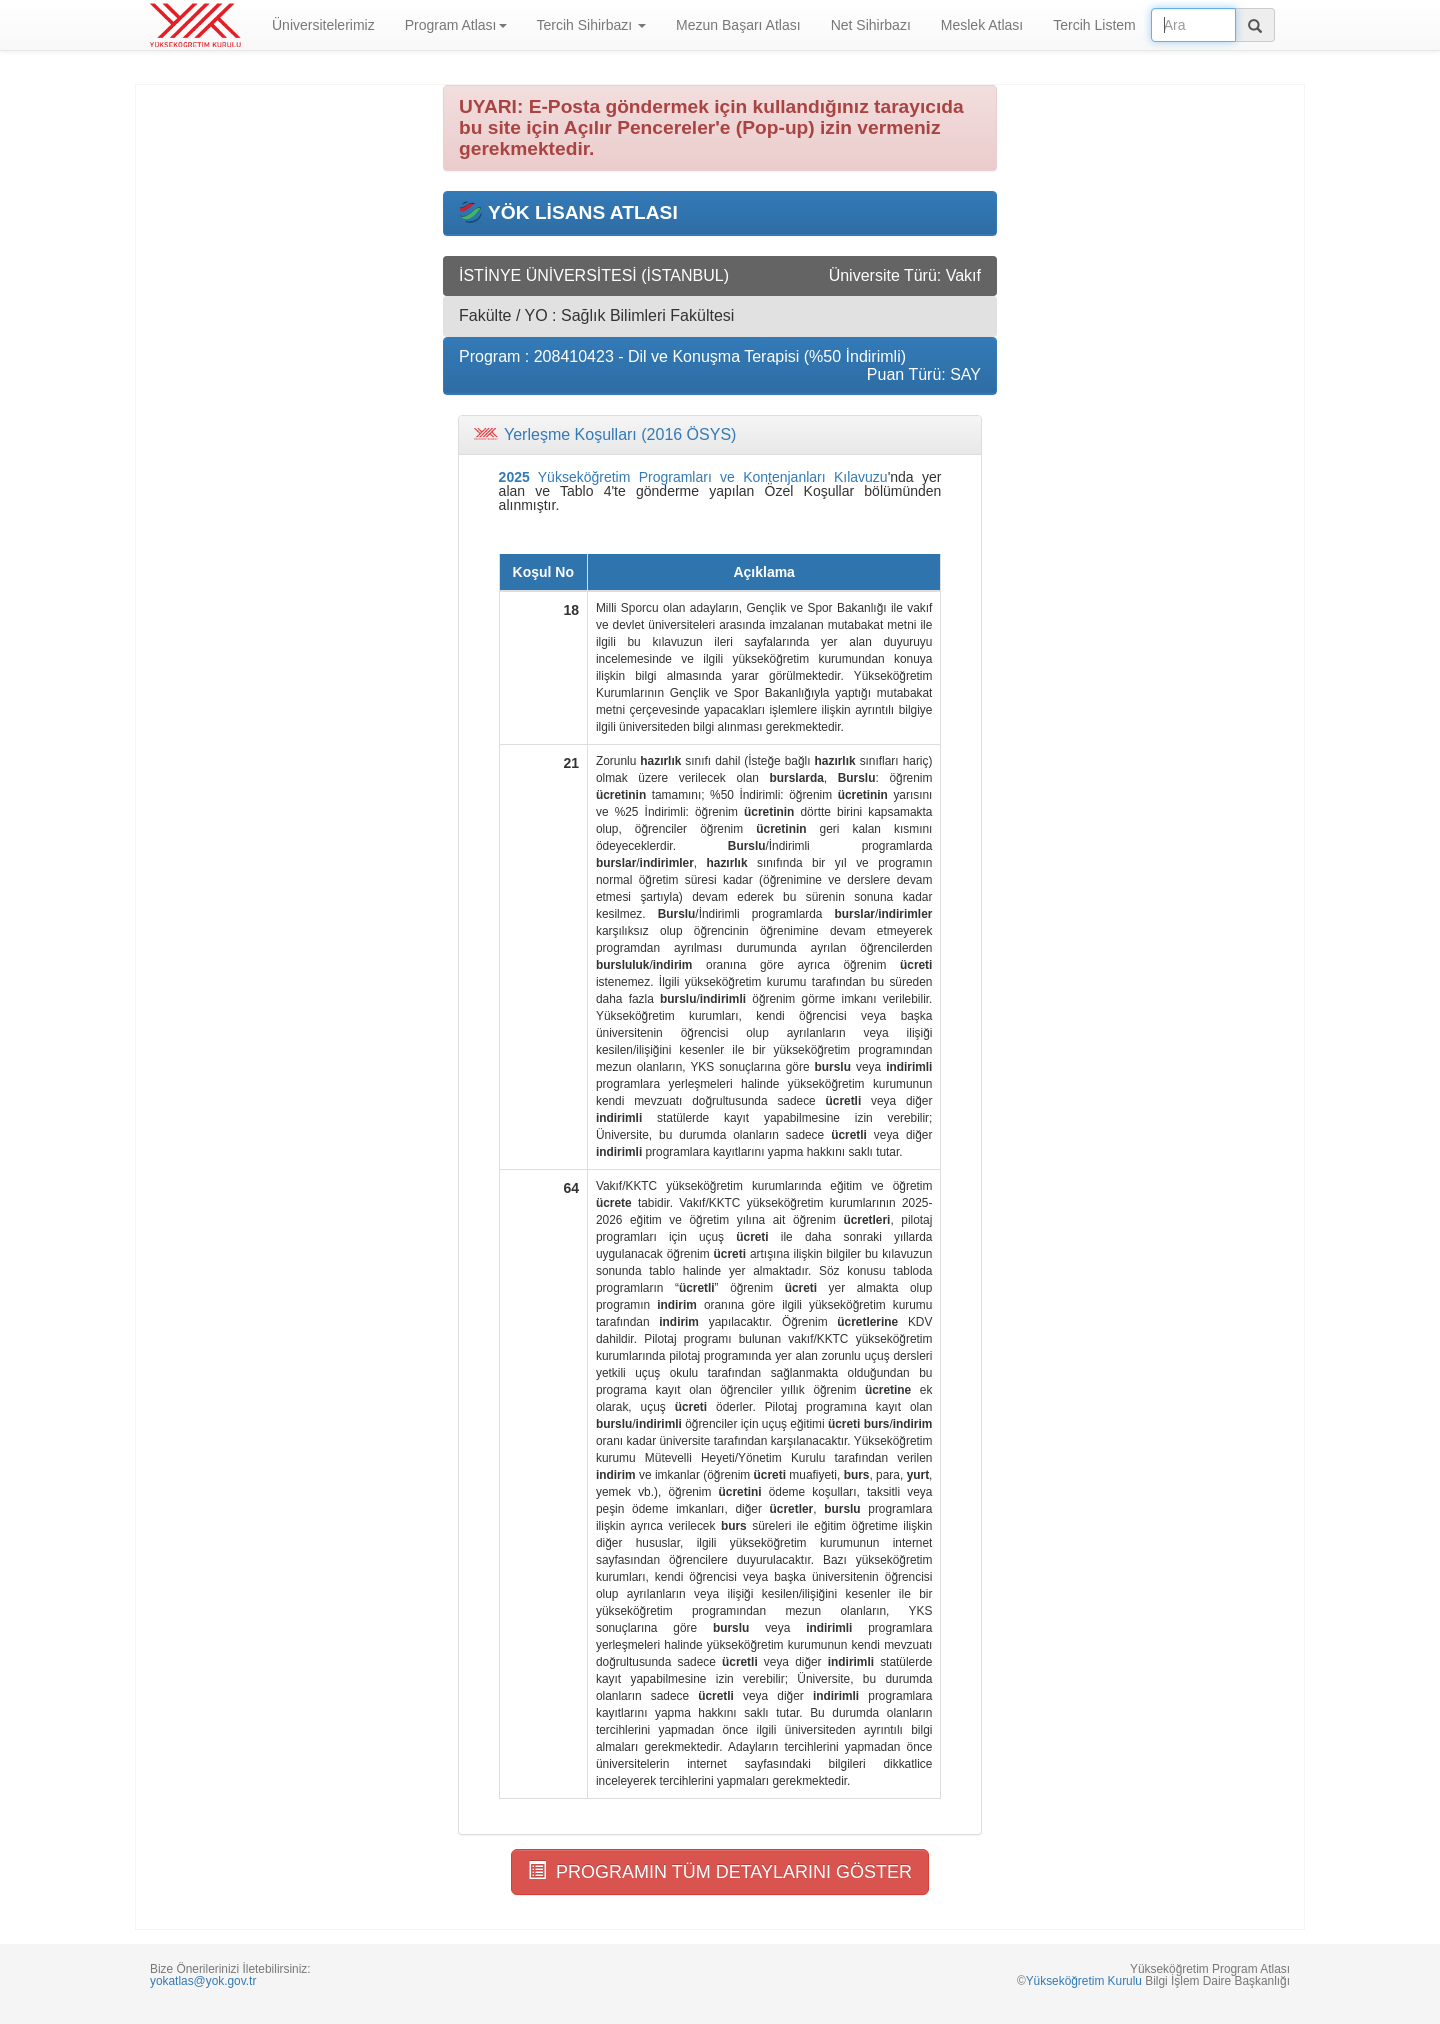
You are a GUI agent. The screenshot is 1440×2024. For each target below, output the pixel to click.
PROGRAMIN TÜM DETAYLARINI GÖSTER (720, 1871)
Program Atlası (456, 25)
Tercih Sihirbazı (592, 25)
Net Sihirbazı (871, 25)
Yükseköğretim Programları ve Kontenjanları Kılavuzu (693, 477)
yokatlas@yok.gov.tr (203, 1981)
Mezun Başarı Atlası (738, 25)
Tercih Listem (1094, 25)
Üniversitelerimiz (323, 25)
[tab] (720, 435)
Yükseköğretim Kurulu (1084, 1981)
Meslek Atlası (982, 25)
